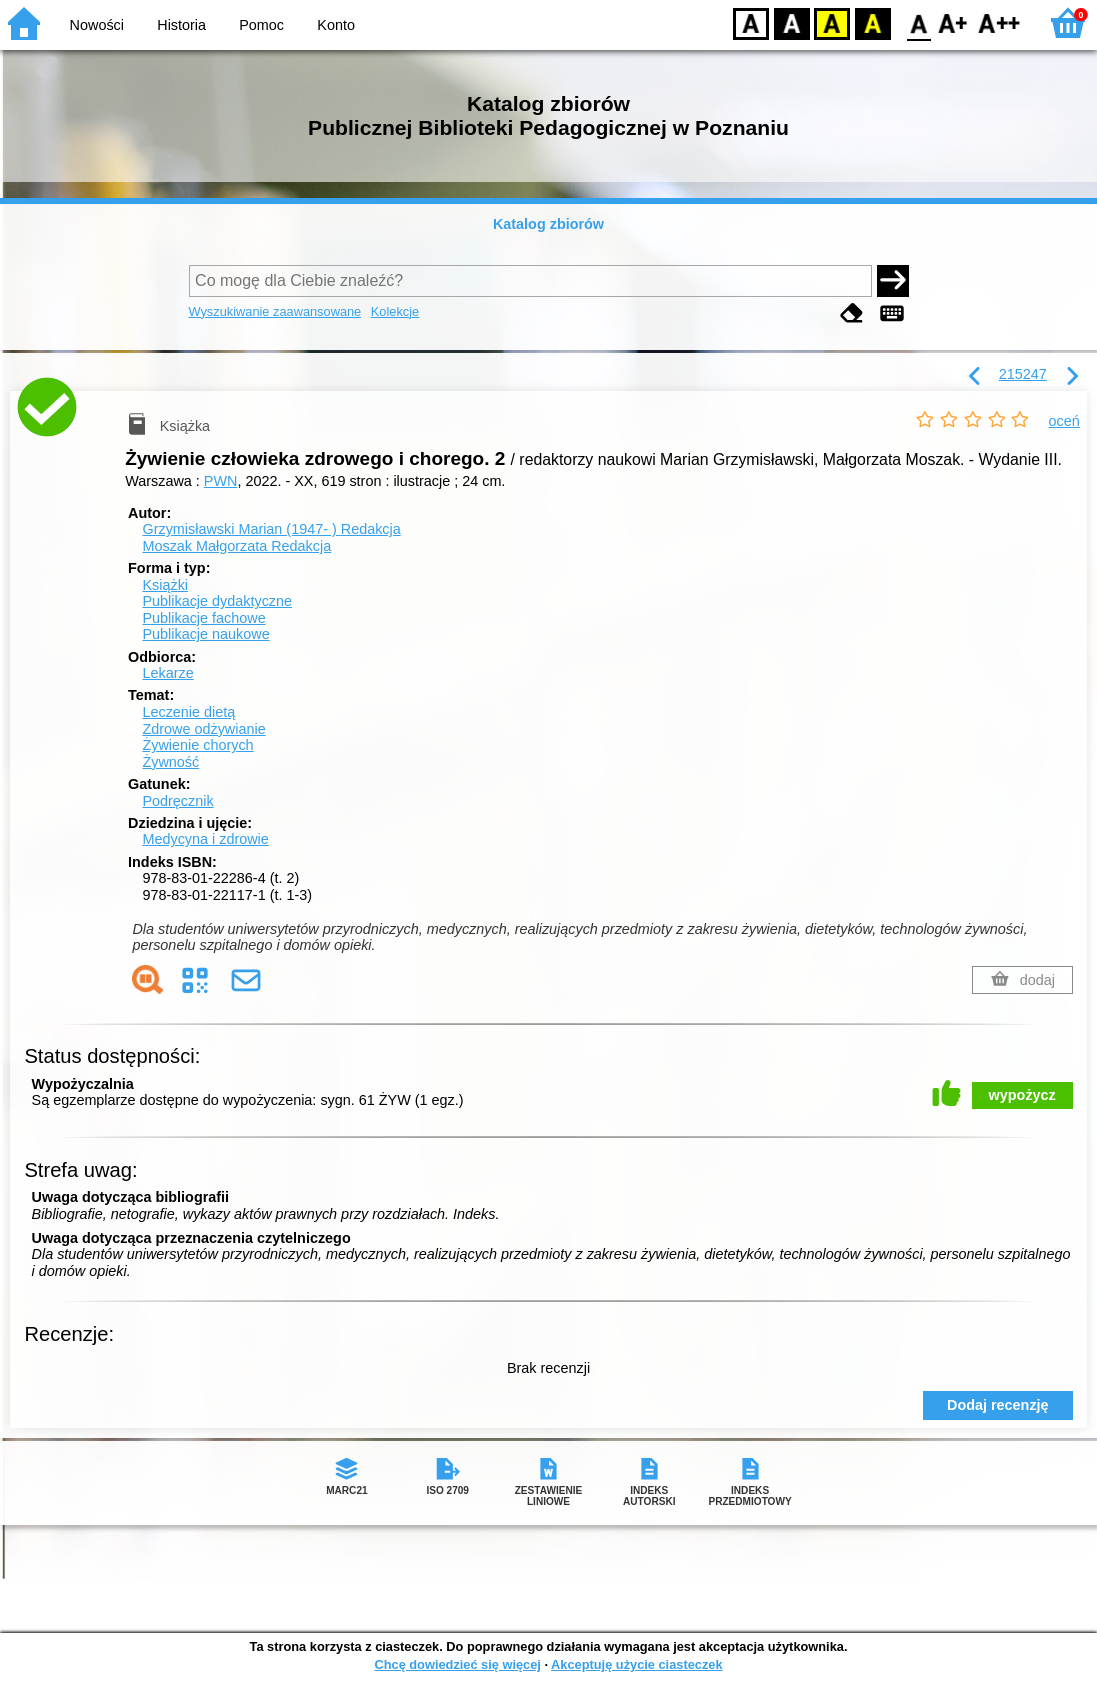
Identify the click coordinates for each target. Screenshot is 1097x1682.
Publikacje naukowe (205, 634)
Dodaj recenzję (998, 1405)
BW (792, 22)
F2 (999, 22)
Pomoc (261, 25)
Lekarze (167, 673)
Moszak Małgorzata (236, 546)
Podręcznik (177, 801)
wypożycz (1022, 1095)
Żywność (170, 762)
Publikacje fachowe (203, 618)
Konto (336, 25)
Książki (165, 585)
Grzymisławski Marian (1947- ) (271, 529)
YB (831, 22)
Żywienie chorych (197, 745)
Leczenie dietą (188, 712)
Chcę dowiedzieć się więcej (457, 1664)
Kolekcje (395, 311)
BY (872, 22)
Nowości (97, 25)
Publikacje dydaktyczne (217, 601)
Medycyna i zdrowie (205, 839)
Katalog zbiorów (548, 224)
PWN (221, 481)
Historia (181, 25)
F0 (918, 22)
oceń (1064, 421)
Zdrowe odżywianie (203, 729)
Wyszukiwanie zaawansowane (275, 311)
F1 (953, 22)
